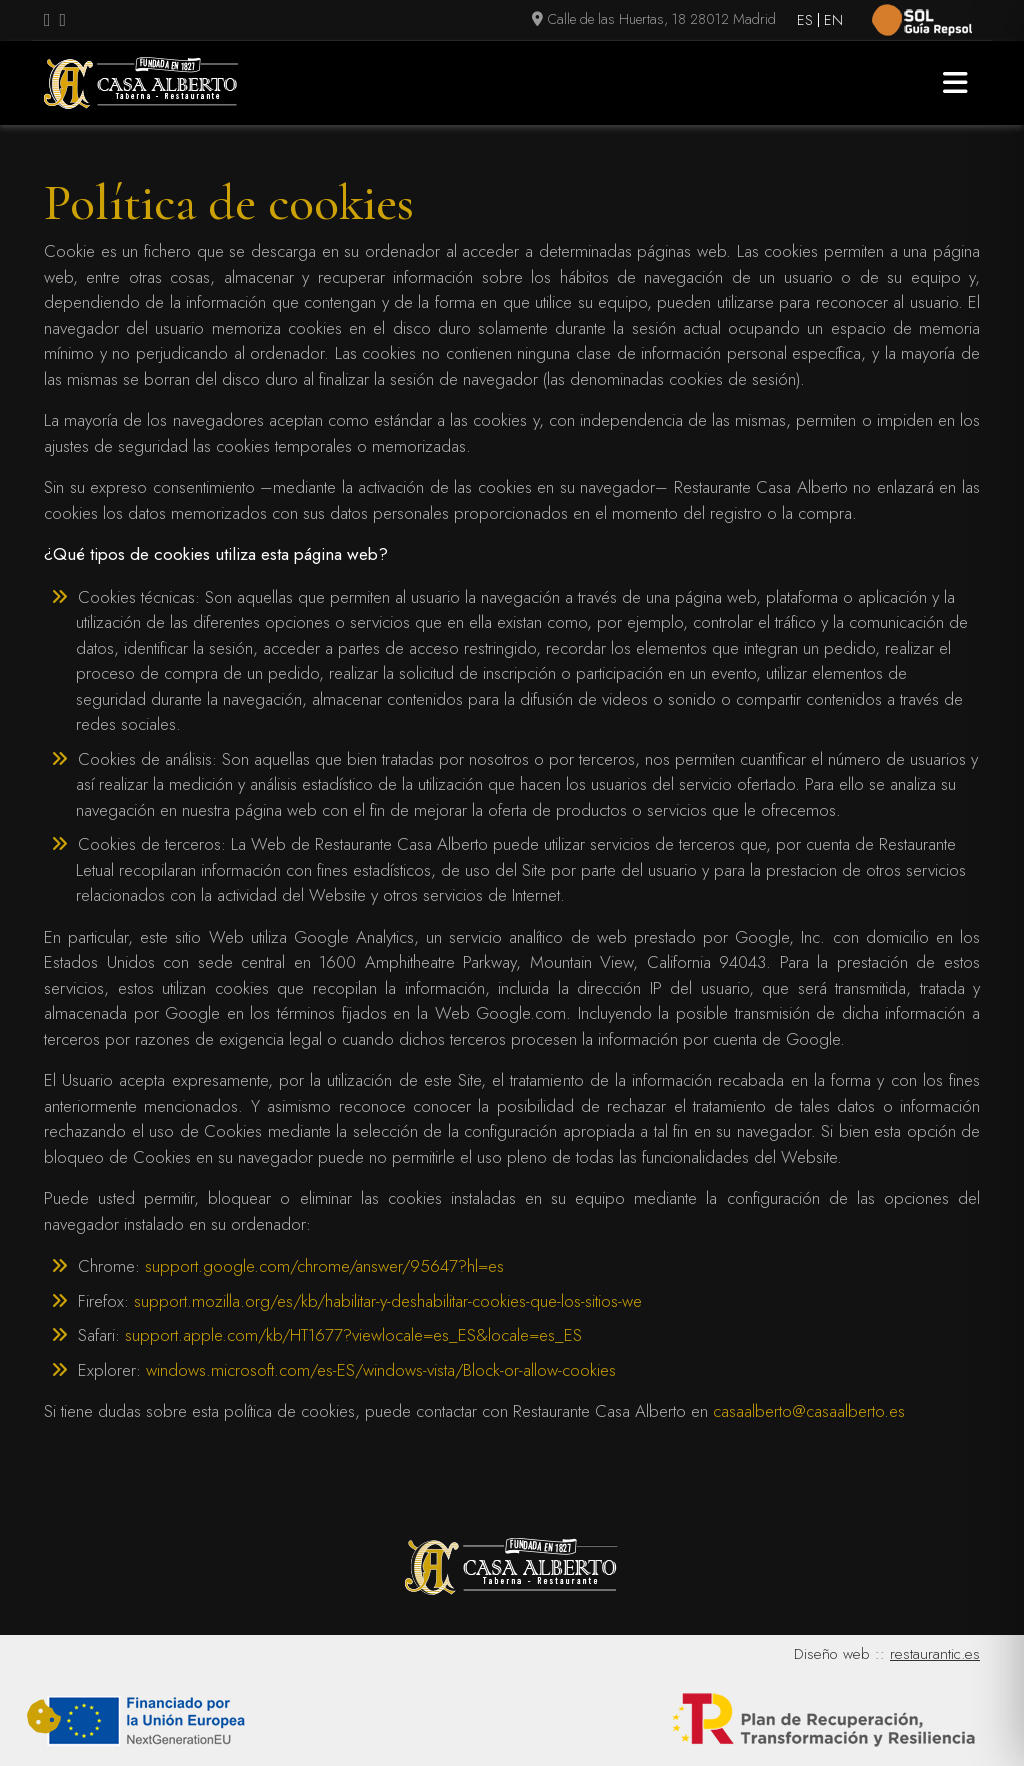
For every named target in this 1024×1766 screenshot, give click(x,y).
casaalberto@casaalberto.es (809, 1411)
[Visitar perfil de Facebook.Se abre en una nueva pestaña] (47, 21)
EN (833, 20)
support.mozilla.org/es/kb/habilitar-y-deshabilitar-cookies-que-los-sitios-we (388, 1301)
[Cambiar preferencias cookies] (44, 1718)
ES (805, 20)
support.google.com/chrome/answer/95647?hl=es (324, 1266)
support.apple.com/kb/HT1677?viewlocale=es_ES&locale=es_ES (353, 1335)
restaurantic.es (935, 1654)
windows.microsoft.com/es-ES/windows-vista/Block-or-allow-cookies (381, 1370)
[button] (955, 83)
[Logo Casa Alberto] (141, 83)
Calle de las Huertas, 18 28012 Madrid (654, 19)
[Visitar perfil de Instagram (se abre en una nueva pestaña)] (63, 21)
